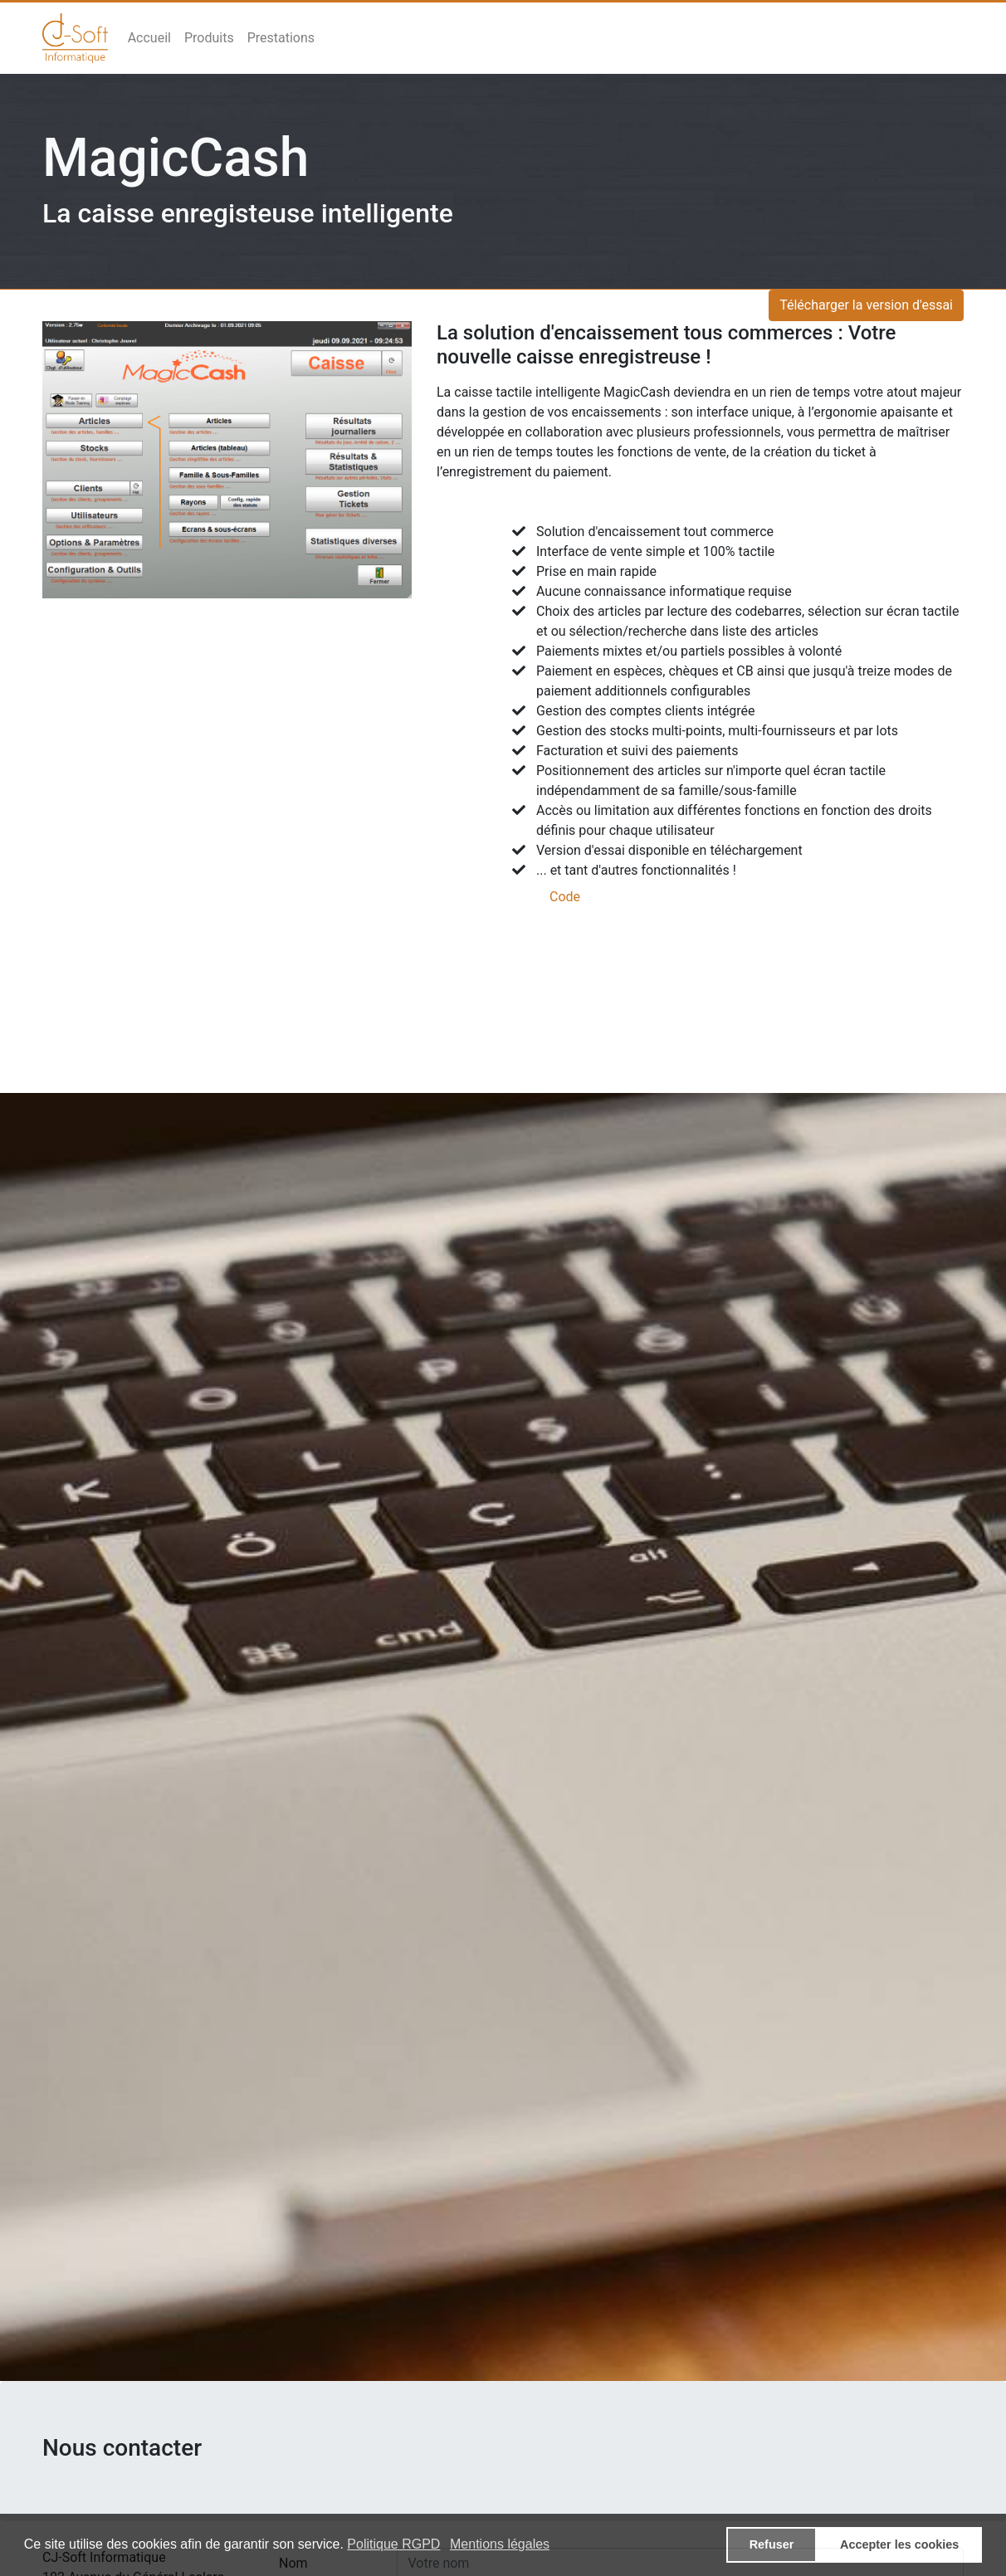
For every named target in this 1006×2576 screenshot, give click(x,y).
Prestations (281, 38)
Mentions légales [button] (499, 2544)
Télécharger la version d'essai (866, 305)
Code (564, 897)
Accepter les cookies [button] (899, 2544)
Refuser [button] (772, 2544)
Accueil (149, 38)
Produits (209, 38)
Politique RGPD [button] (393, 2544)
